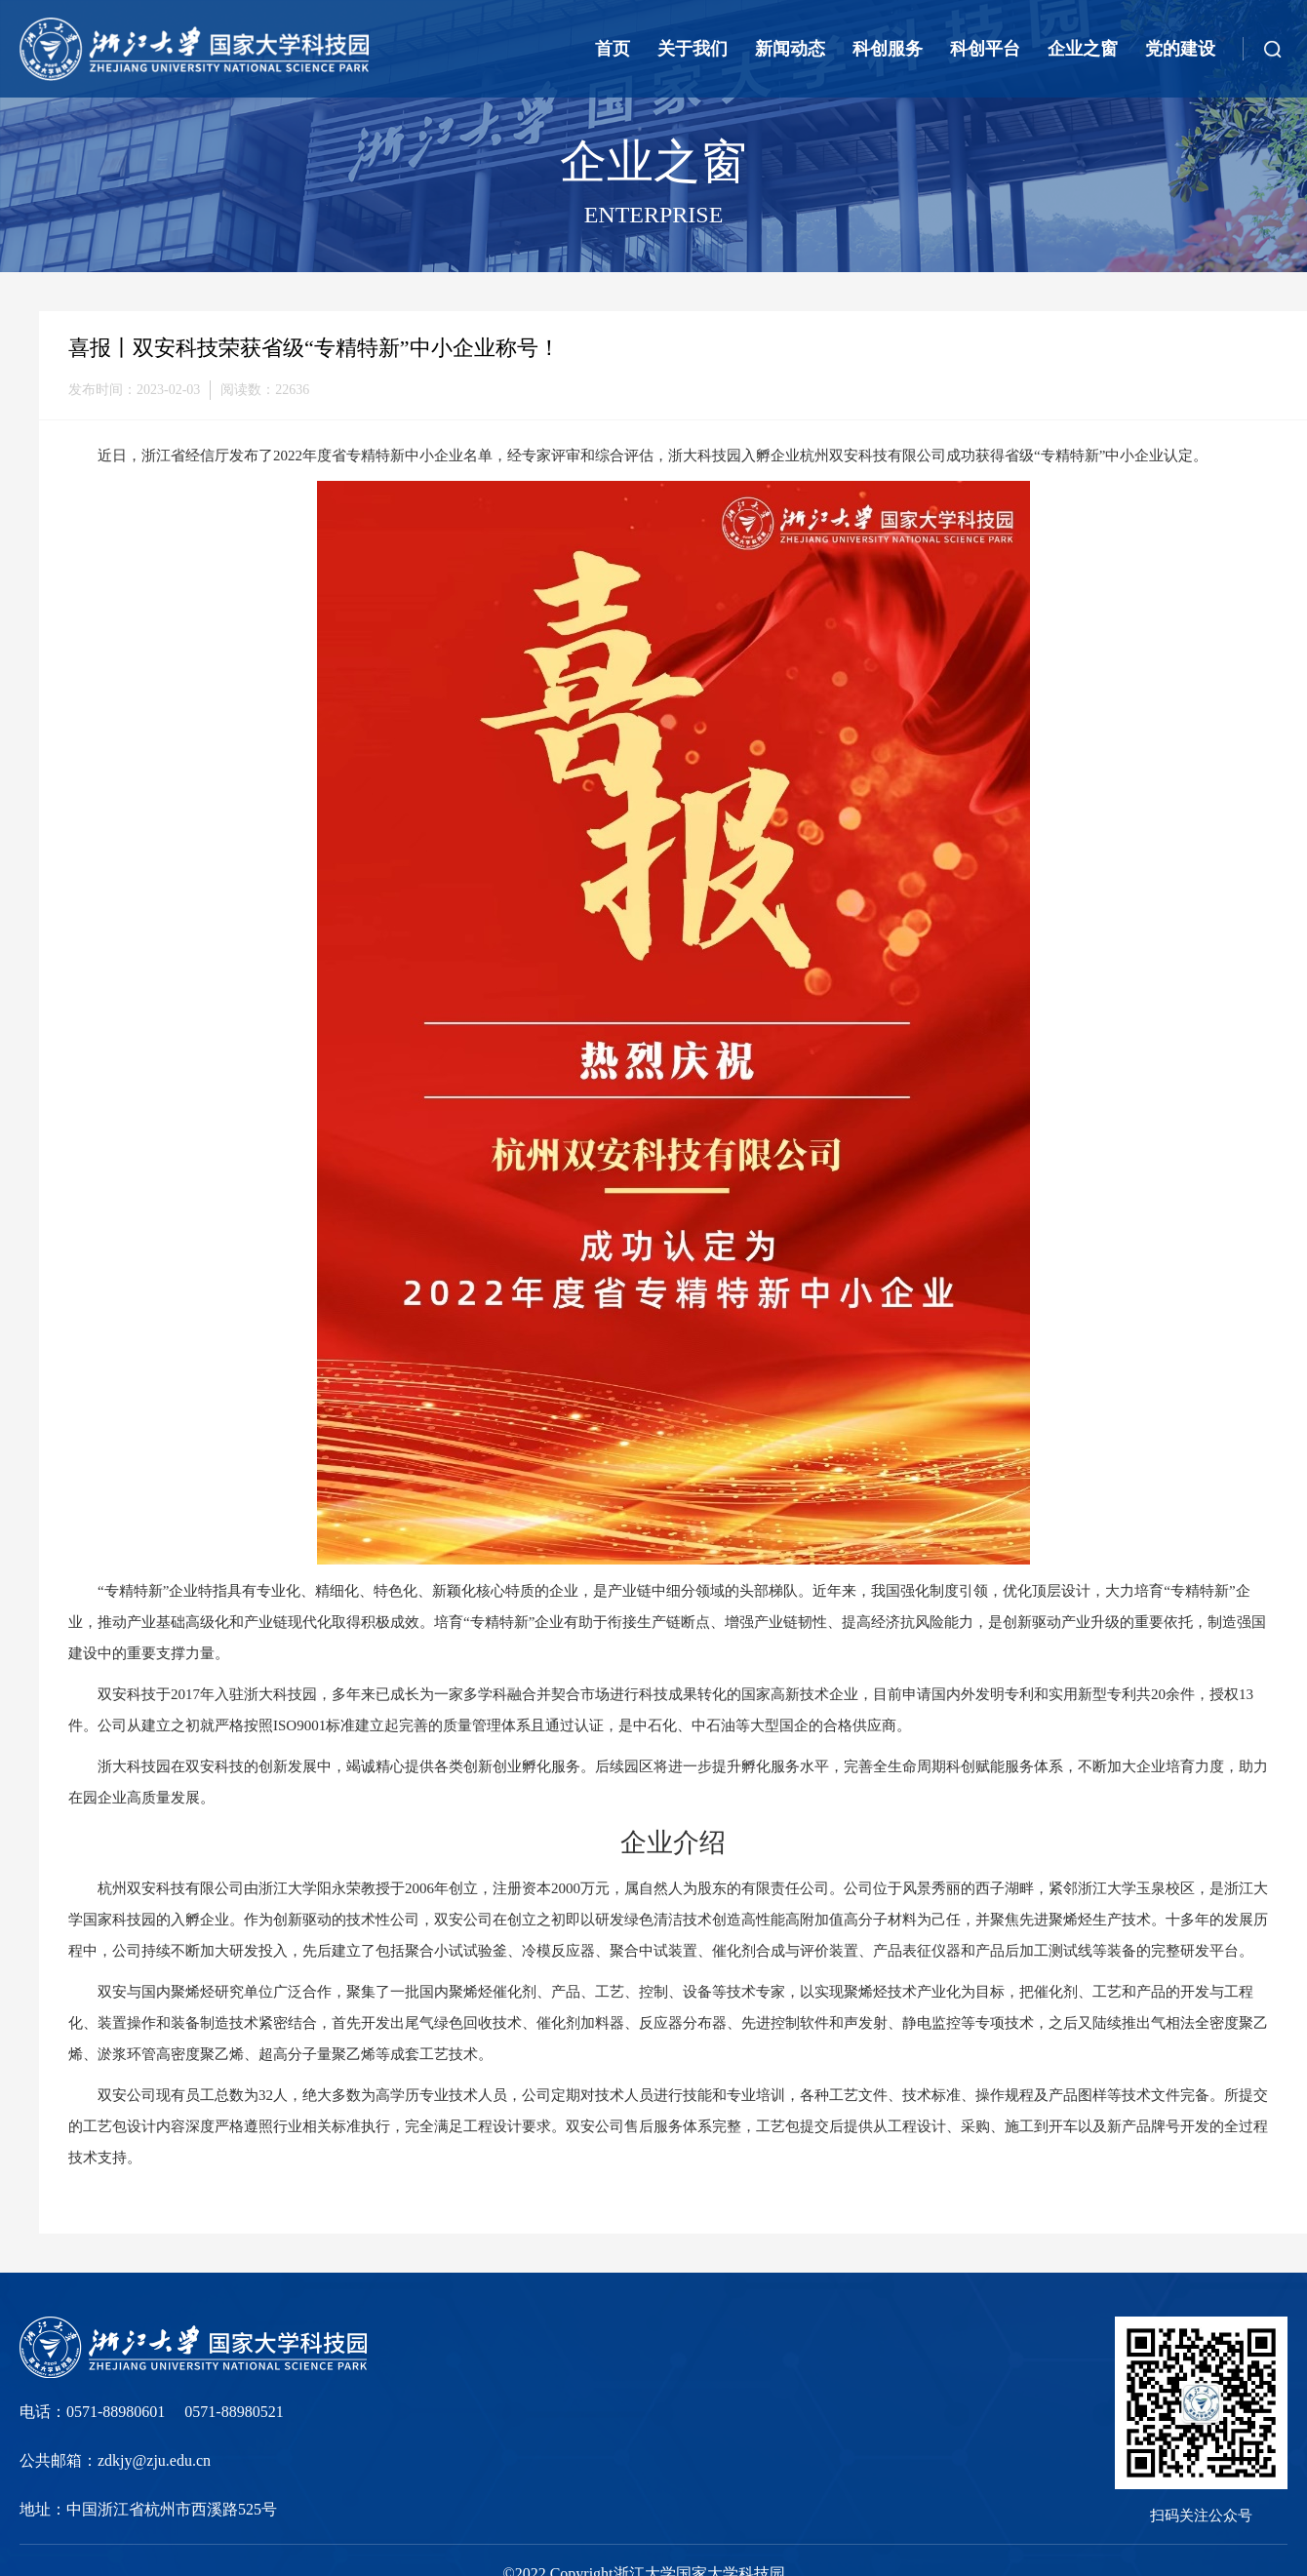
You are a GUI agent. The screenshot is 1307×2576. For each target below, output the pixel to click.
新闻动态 (790, 49)
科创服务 (887, 49)
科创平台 (985, 49)
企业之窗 (1083, 49)
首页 (612, 49)
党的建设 (1180, 49)
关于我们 (692, 49)
